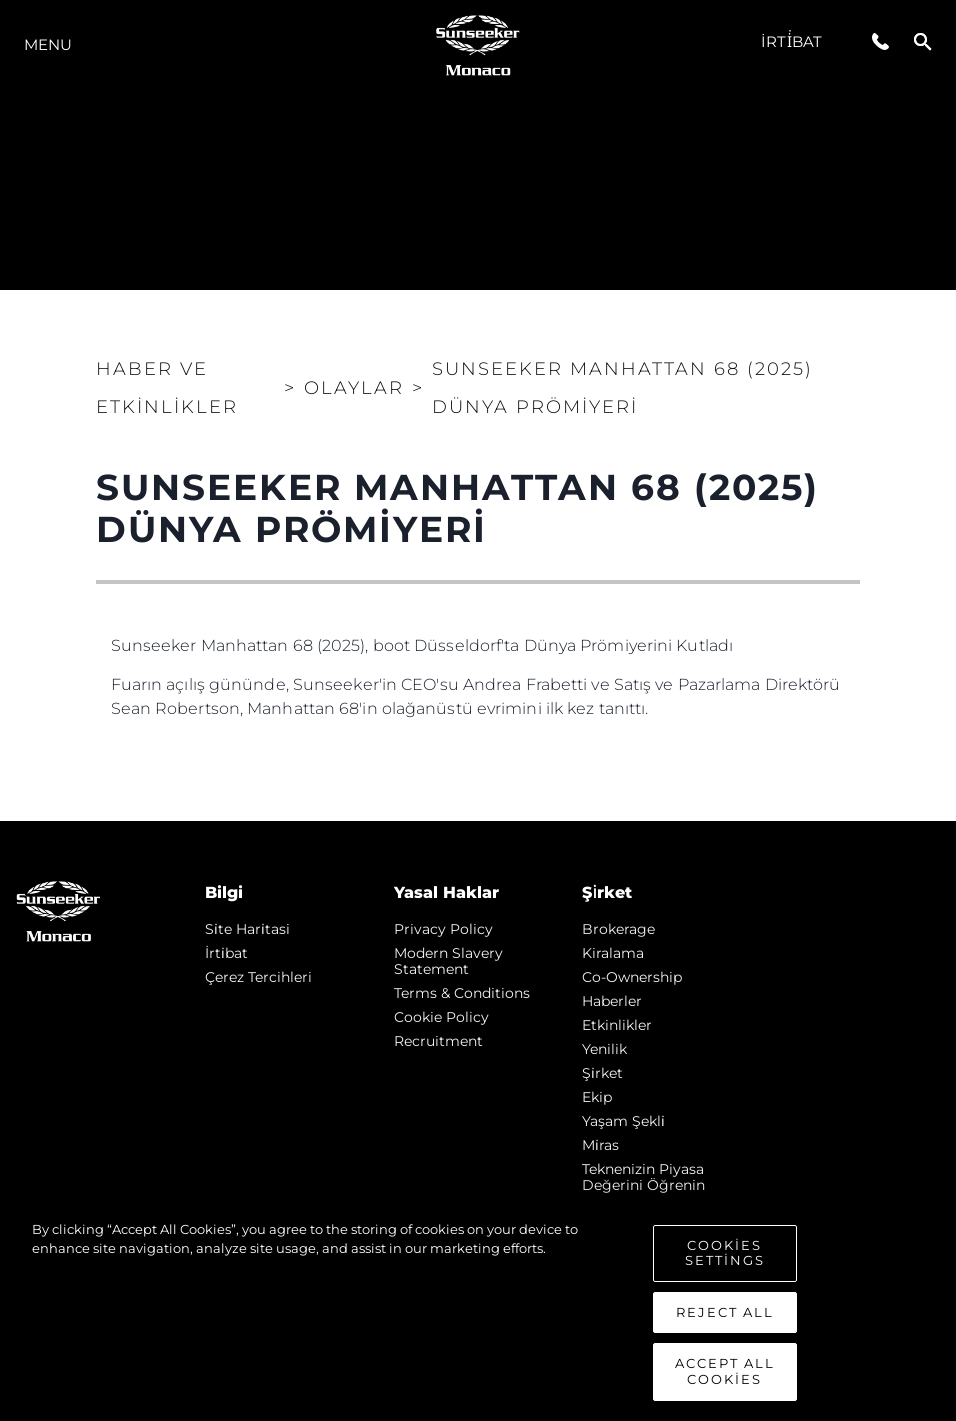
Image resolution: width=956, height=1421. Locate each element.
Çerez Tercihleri (258, 977)
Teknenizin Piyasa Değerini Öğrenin (643, 1177)
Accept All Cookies (725, 1380)
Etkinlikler (617, 1025)
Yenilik (604, 1049)
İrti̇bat (791, 41)
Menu (48, 44)
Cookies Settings (725, 1261)
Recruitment (438, 1041)
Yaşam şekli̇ (623, 1121)
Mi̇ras (600, 1145)
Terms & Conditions (462, 993)
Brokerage (618, 929)
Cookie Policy (441, 1017)
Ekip (597, 1097)
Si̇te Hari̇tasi (247, 929)
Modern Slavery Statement (448, 961)
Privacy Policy (443, 929)
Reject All (725, 1320)
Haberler (612, 1001)
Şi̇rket (602, 1073)
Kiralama (613, 953)
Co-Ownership (632, 977)
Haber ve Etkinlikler (167, 388)
